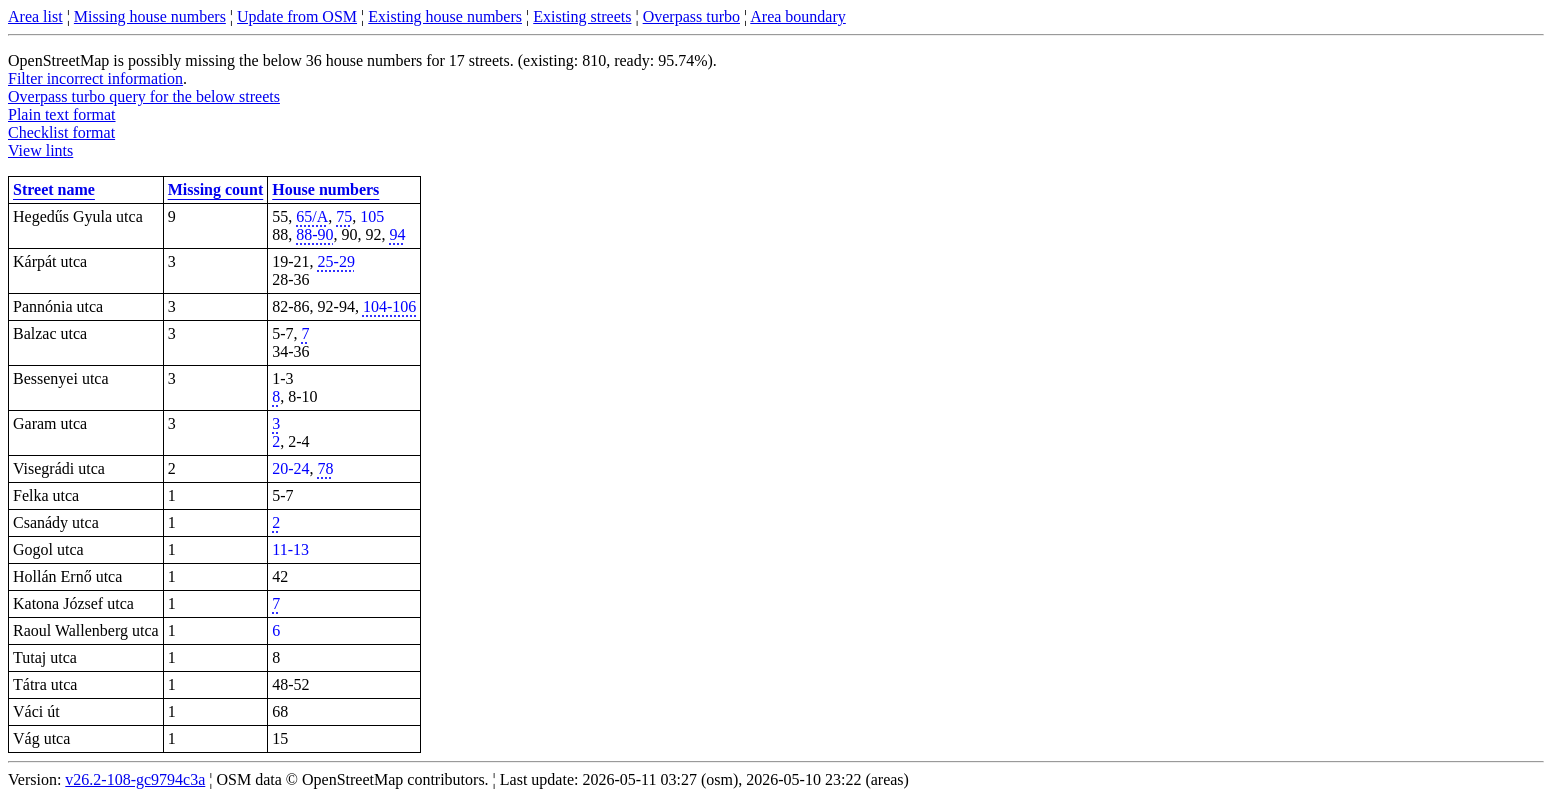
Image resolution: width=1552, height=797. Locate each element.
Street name (54, 189)
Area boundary (798, 16)
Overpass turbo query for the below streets (144, 96)
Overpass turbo (691, 16)
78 (326, 468)
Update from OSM (297, 16)
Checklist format (61, 132)
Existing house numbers (445, 16)
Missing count (216, 189)
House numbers (325, 189)
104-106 (389, 306)
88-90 (314, 234)
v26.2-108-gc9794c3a (135, 779)
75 (344, 216)
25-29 (336, 261)
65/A (312, 216)
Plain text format (62, 114)
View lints (40, 150)
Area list (35, 16)
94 (398, 234)
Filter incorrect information (95, 78)
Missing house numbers (150, 16)
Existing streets (582, 16)
